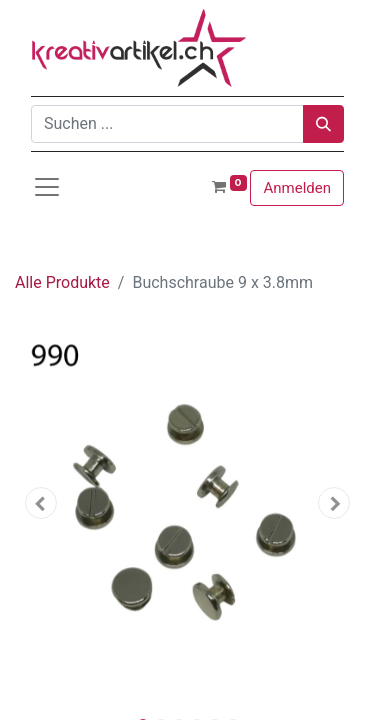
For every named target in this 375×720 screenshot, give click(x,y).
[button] (41, 503)
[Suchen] (323, 124)
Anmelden (297, 188)
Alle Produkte (62, 282)
